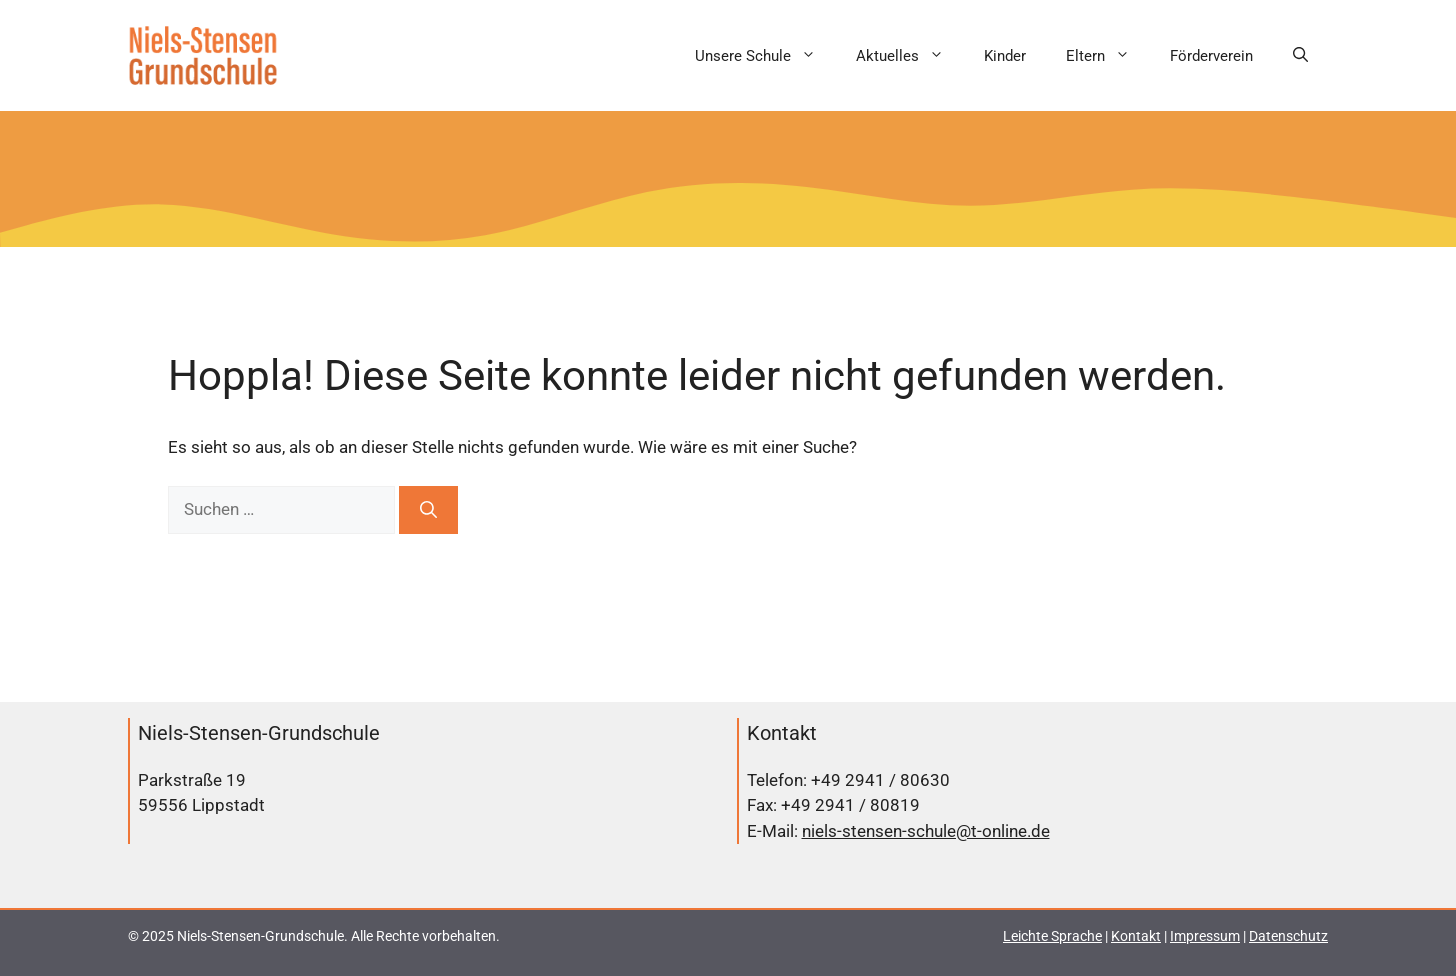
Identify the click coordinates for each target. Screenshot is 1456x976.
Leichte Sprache (1052, 936)
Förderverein (1211, 56)
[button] (1300, 56)
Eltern (1108, 56)
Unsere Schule (765, 56)
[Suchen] (428, 510)
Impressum (1205, 936)
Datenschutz (1288, 936)
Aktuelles (910, 56)
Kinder (1005, 56)
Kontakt (1136, 936)
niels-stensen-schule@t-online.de (926, 831)
